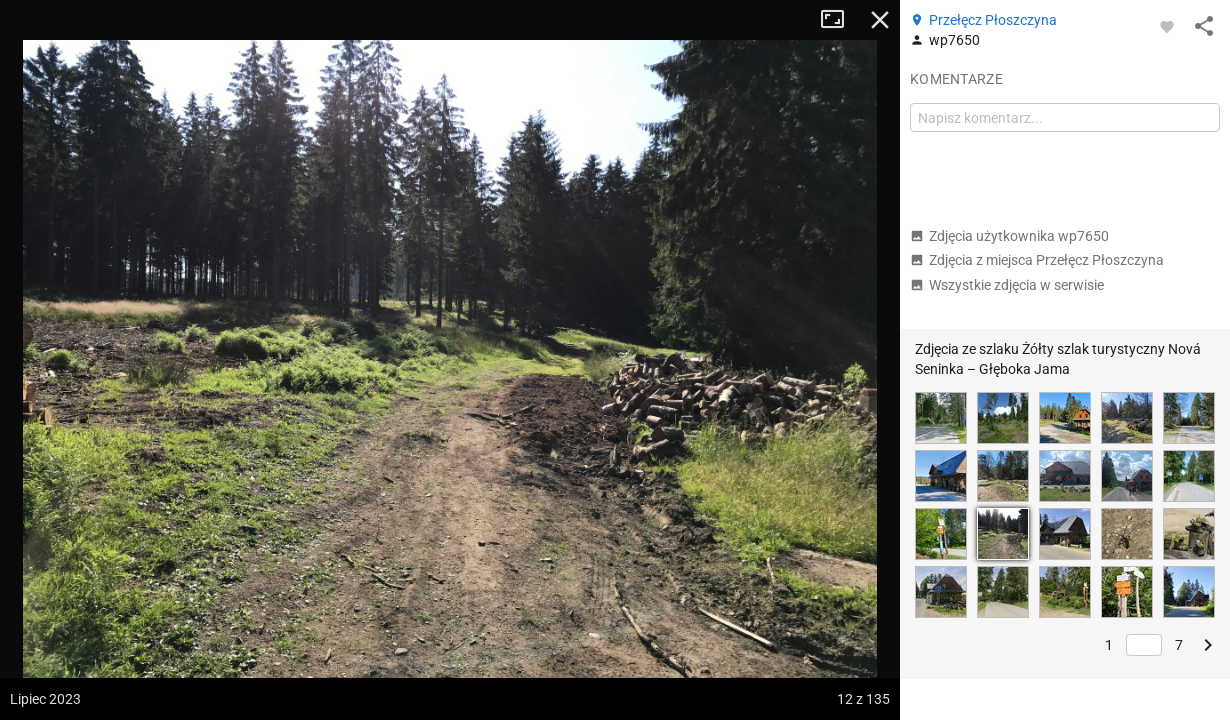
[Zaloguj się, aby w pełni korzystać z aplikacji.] (1167, 26)
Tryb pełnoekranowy (840, 20)
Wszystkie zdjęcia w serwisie (1007, 285)
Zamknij (880, 20)
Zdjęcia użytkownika (1009, 236)
